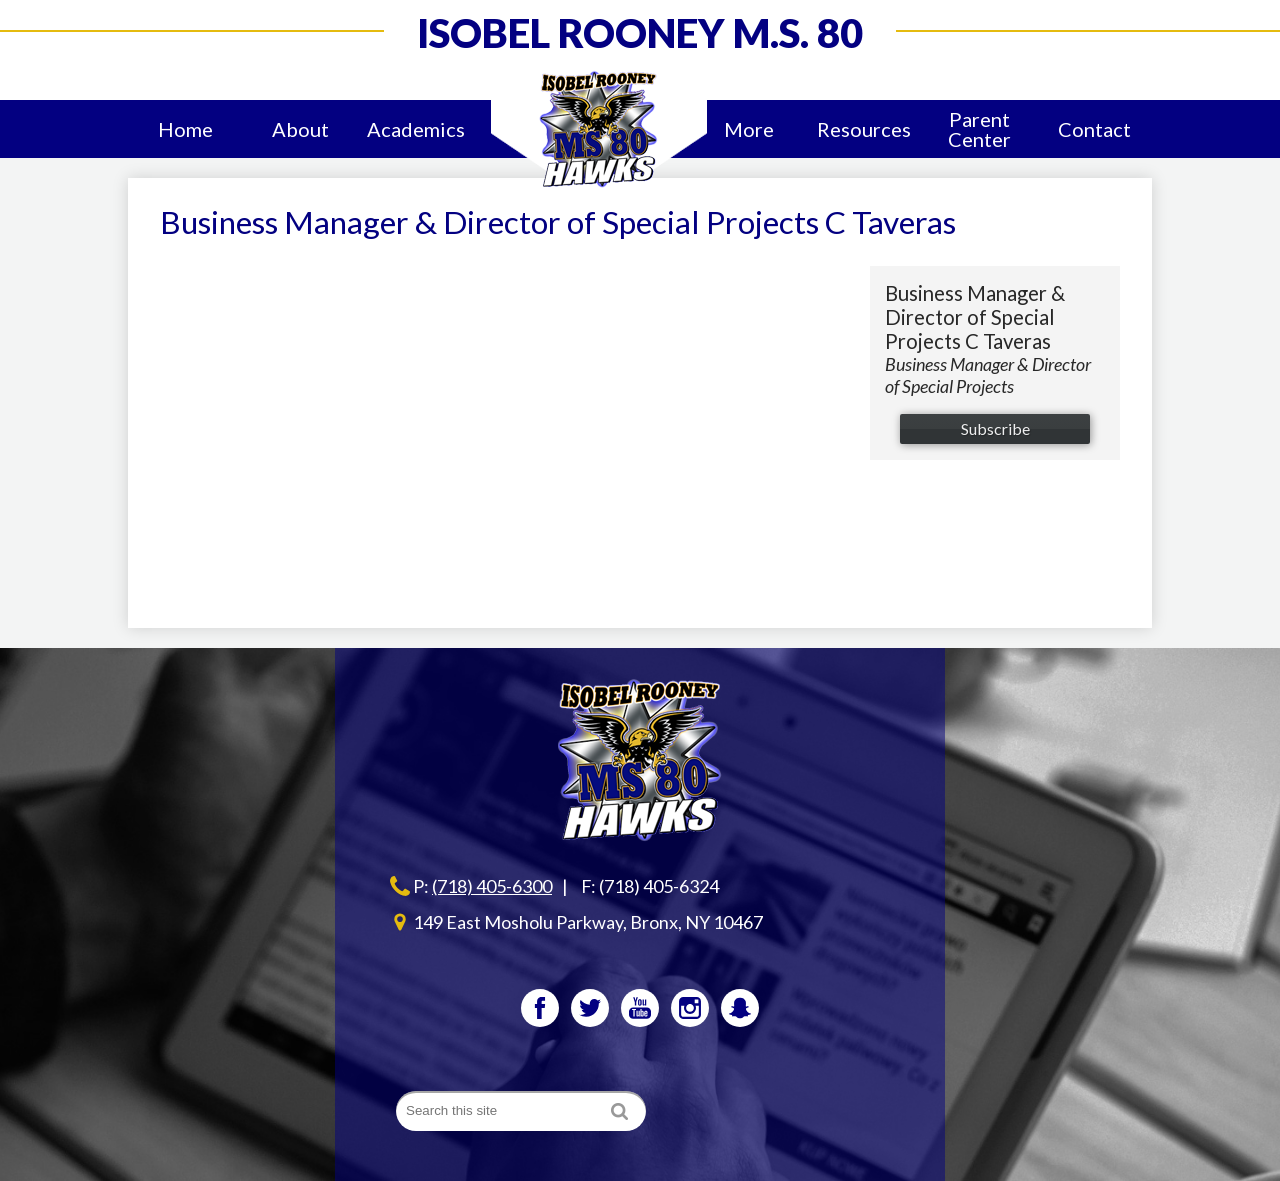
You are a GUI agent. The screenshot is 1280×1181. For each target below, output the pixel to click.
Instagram (690, 1012)
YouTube (640, 1012)
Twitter (590, 1012)
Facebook (540, 1012)
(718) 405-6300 (492, 886)
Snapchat (740, 1012)
